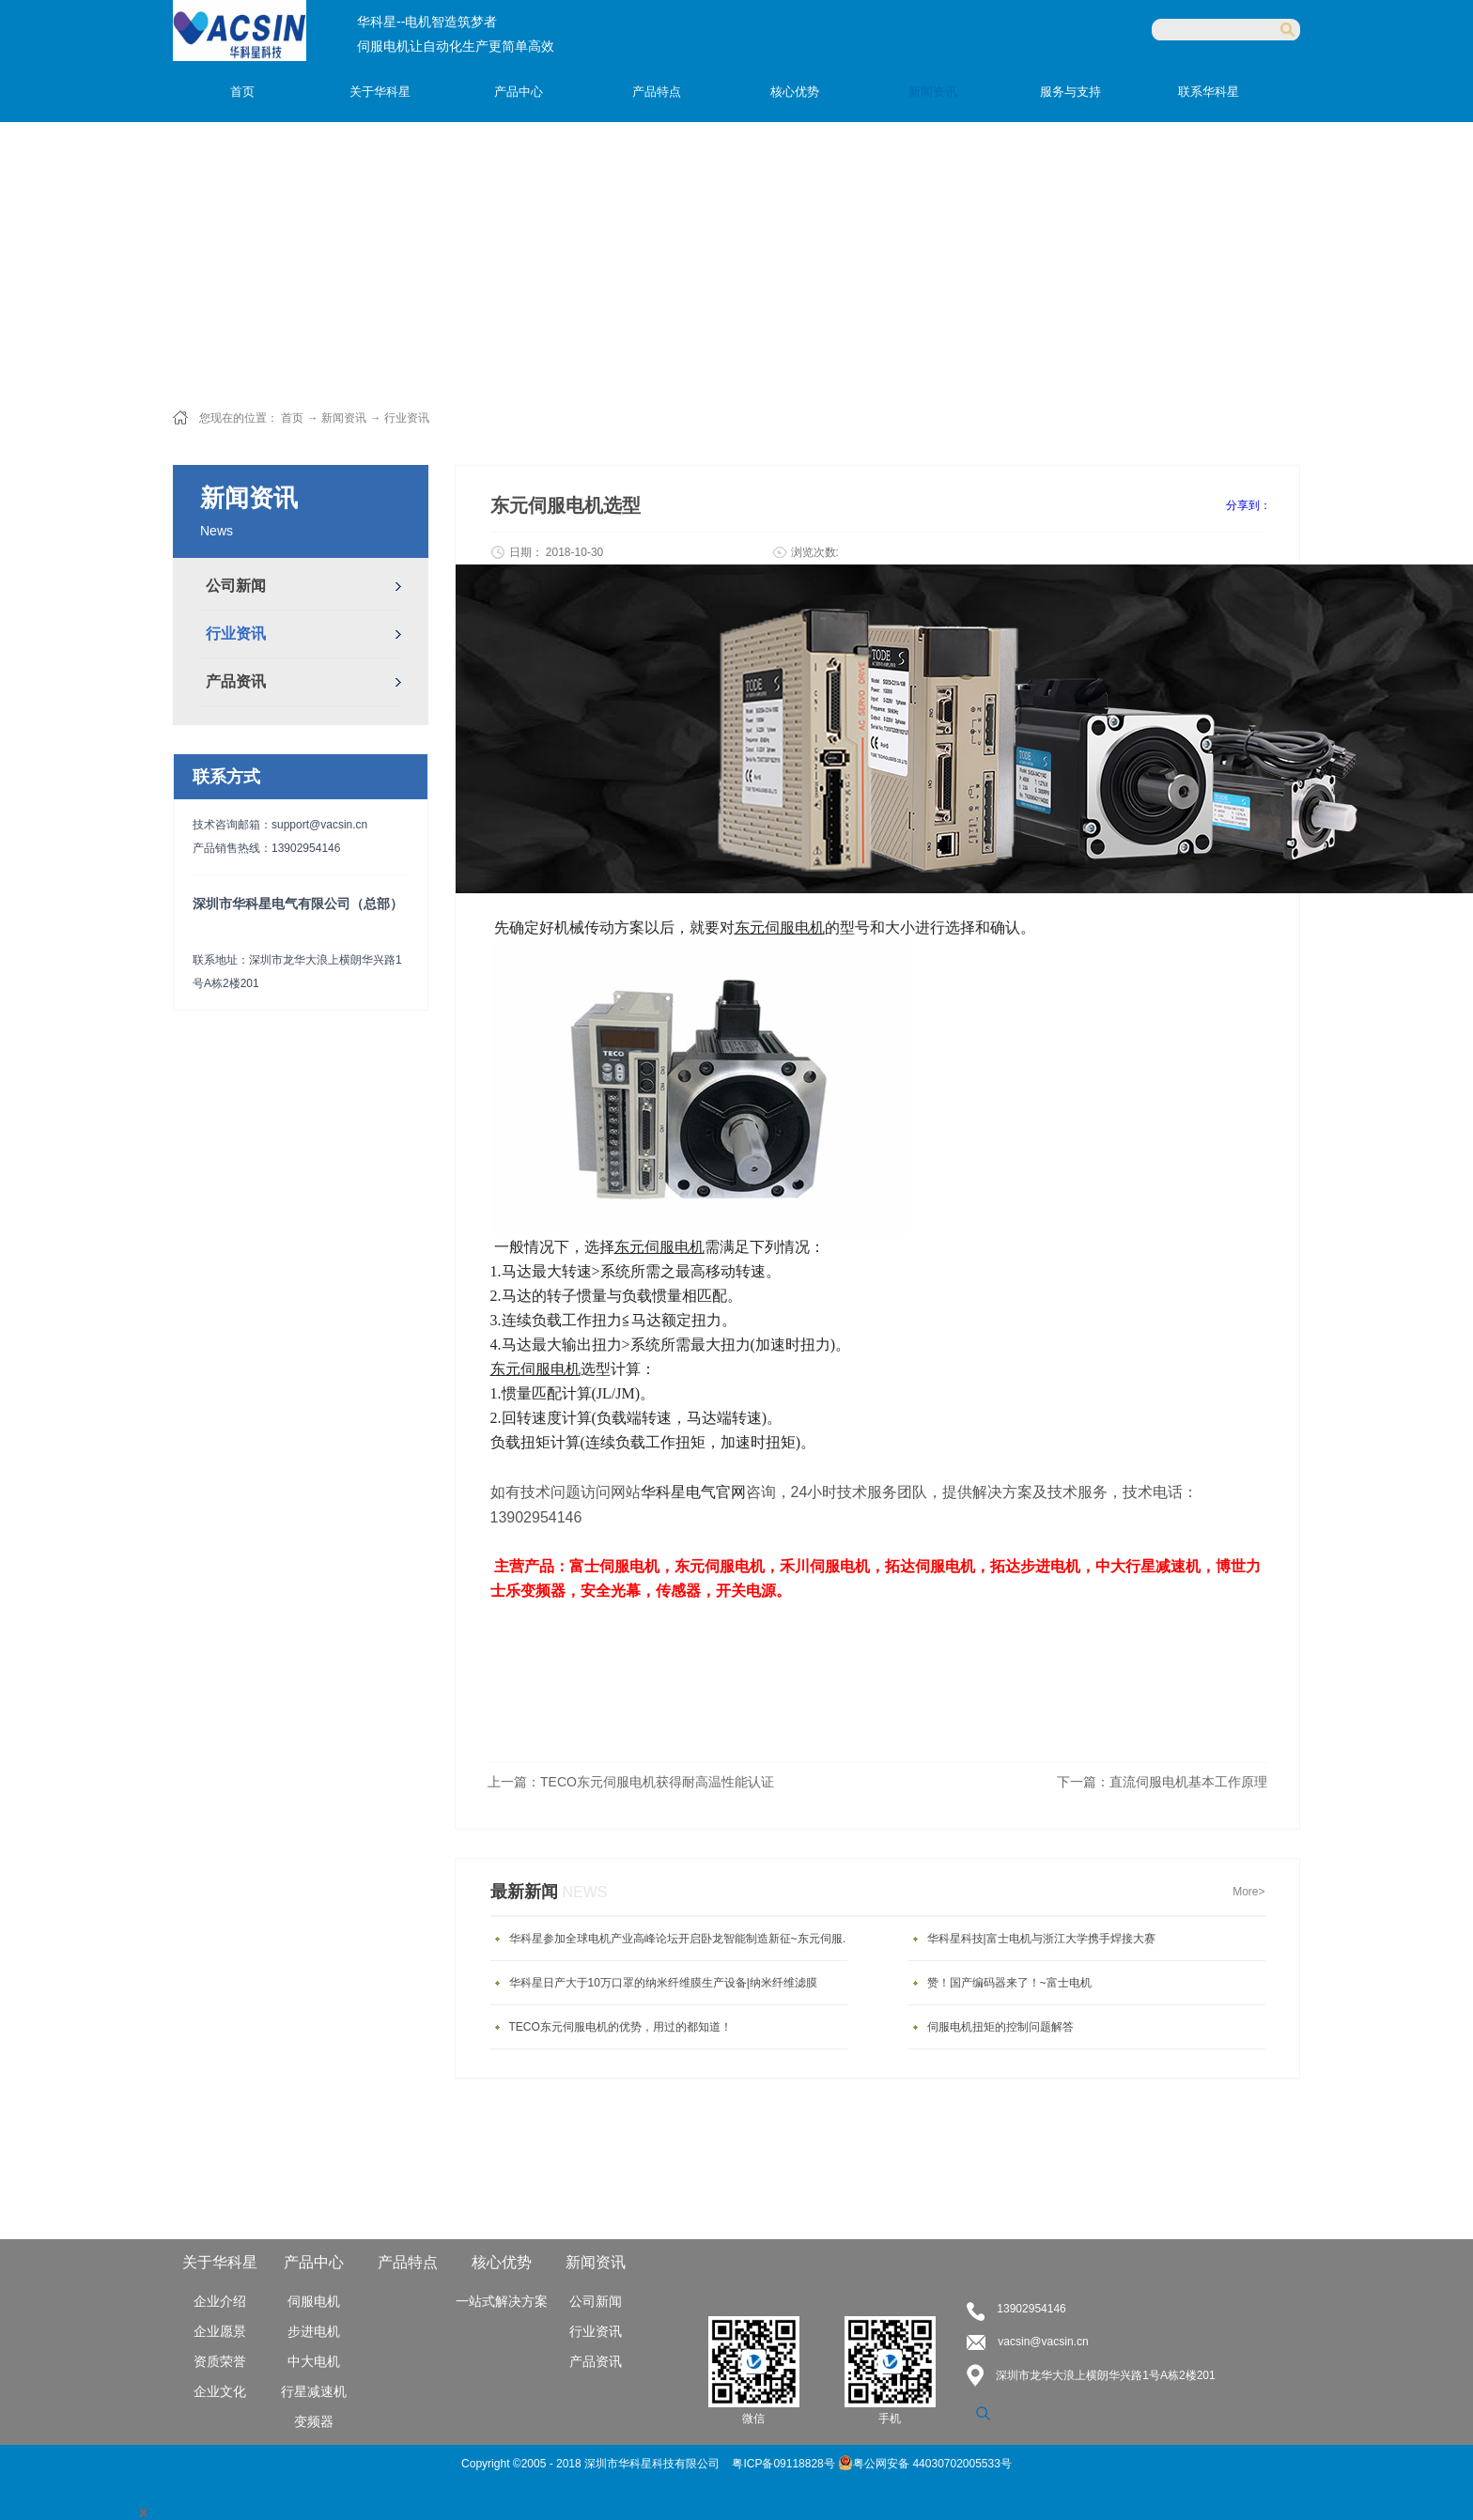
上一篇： (631, 1781)
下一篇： (1162, 1781)
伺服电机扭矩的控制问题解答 (1000, 2026)
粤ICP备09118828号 (785, 2463)
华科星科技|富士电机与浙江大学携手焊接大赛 (1041, 1938)
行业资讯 (406, 418)
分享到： (1248, 505)
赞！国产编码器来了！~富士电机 (1009, 1982)
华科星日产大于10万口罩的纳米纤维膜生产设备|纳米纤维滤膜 (663, 1982)
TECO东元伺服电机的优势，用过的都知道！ (620, 2026)
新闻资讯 (343, 418)
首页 (242, 92)
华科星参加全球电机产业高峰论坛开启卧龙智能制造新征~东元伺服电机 (683, 1938)
